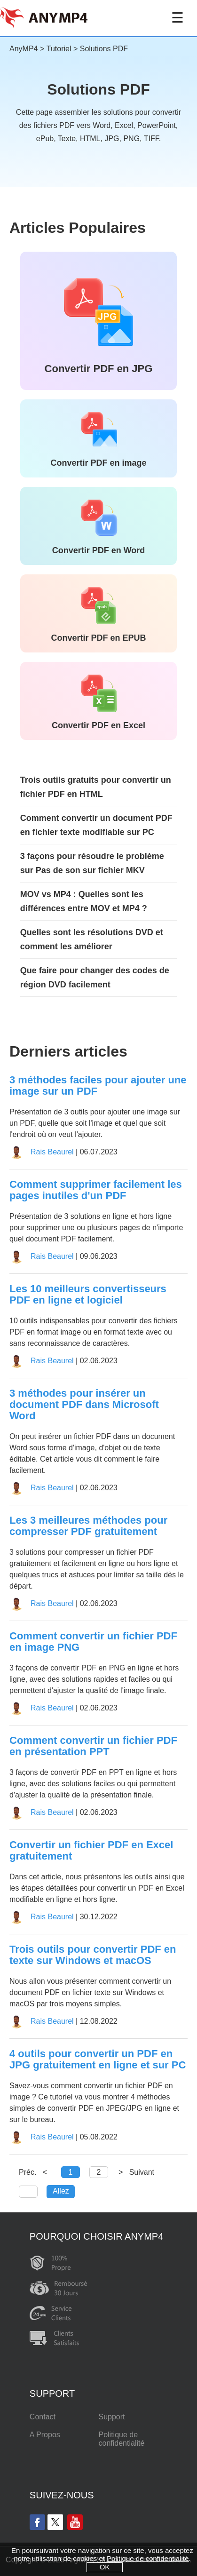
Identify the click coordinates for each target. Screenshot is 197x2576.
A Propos (45, 2435)
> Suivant (136, 2172)
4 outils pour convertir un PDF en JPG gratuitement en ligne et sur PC (97, 2059)
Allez (61, 2191)
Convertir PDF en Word (98, 550)
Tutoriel (59, 49)
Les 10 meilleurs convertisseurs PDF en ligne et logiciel (87, 1294)
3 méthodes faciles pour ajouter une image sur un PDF (98, 1085)
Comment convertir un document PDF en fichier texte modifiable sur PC (96, 825)
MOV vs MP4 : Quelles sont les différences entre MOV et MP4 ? (83, 901)
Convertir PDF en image (98, 463)
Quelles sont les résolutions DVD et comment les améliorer (91, 939)
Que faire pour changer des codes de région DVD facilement (94, 977)
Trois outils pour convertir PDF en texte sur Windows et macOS (92, 1955)
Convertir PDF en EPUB (98, 638)
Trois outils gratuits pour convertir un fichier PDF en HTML (95, 787)
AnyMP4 (23, 49)
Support (111, 2417)
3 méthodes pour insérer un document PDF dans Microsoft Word (84, 1405)
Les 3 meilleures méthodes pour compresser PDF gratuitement (88, 1526)
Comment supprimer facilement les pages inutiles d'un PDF (95, 1190)
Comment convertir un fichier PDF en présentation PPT (93, 1746)
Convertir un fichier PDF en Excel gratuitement (91, 1850)
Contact (42, 2417)
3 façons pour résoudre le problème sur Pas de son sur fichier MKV (92, 863)
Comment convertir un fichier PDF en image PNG (93, 1641)
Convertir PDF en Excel (98, 725)
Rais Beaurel (52, 1152)
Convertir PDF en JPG (99, 368)
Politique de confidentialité (121, 2439)
